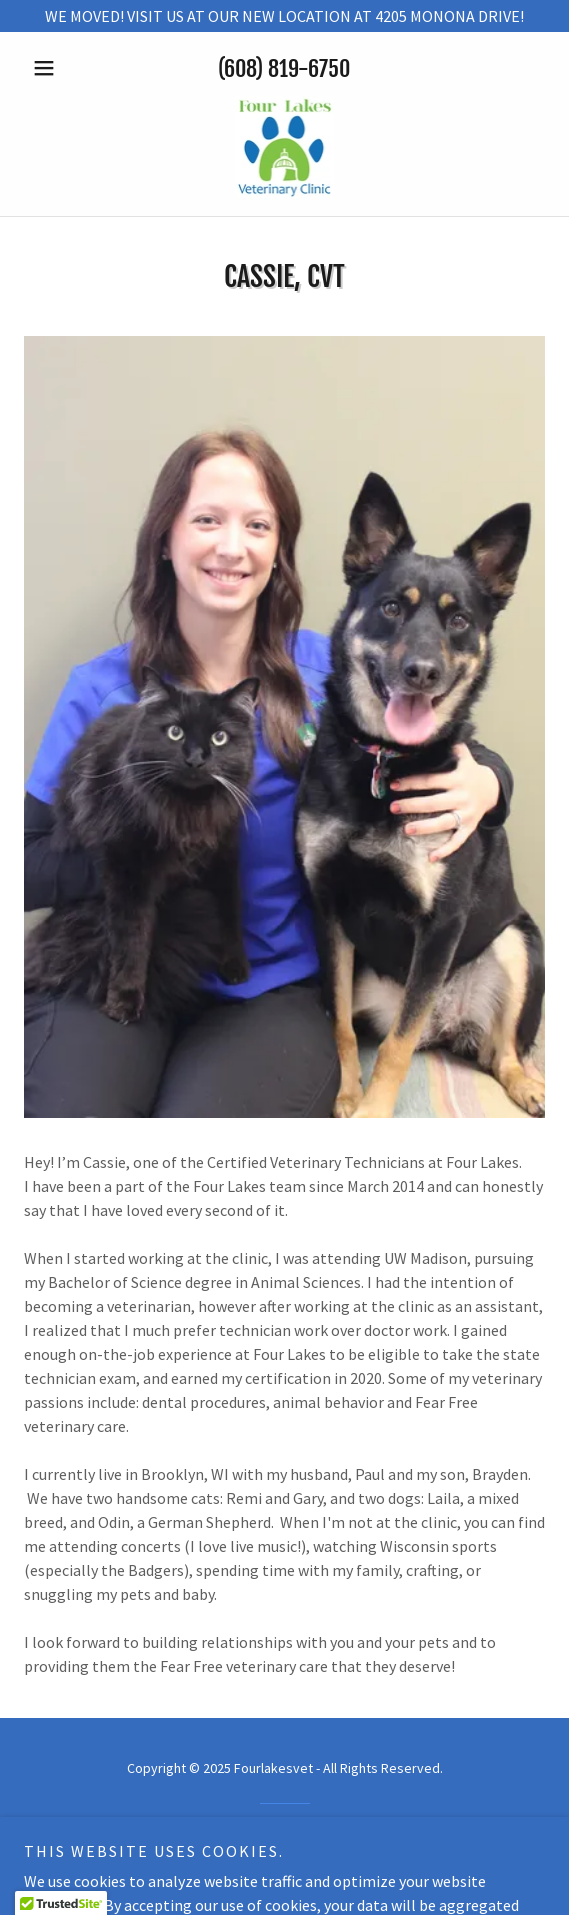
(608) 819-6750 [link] (284, 68)
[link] (285, 148)
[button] (63, 68)
